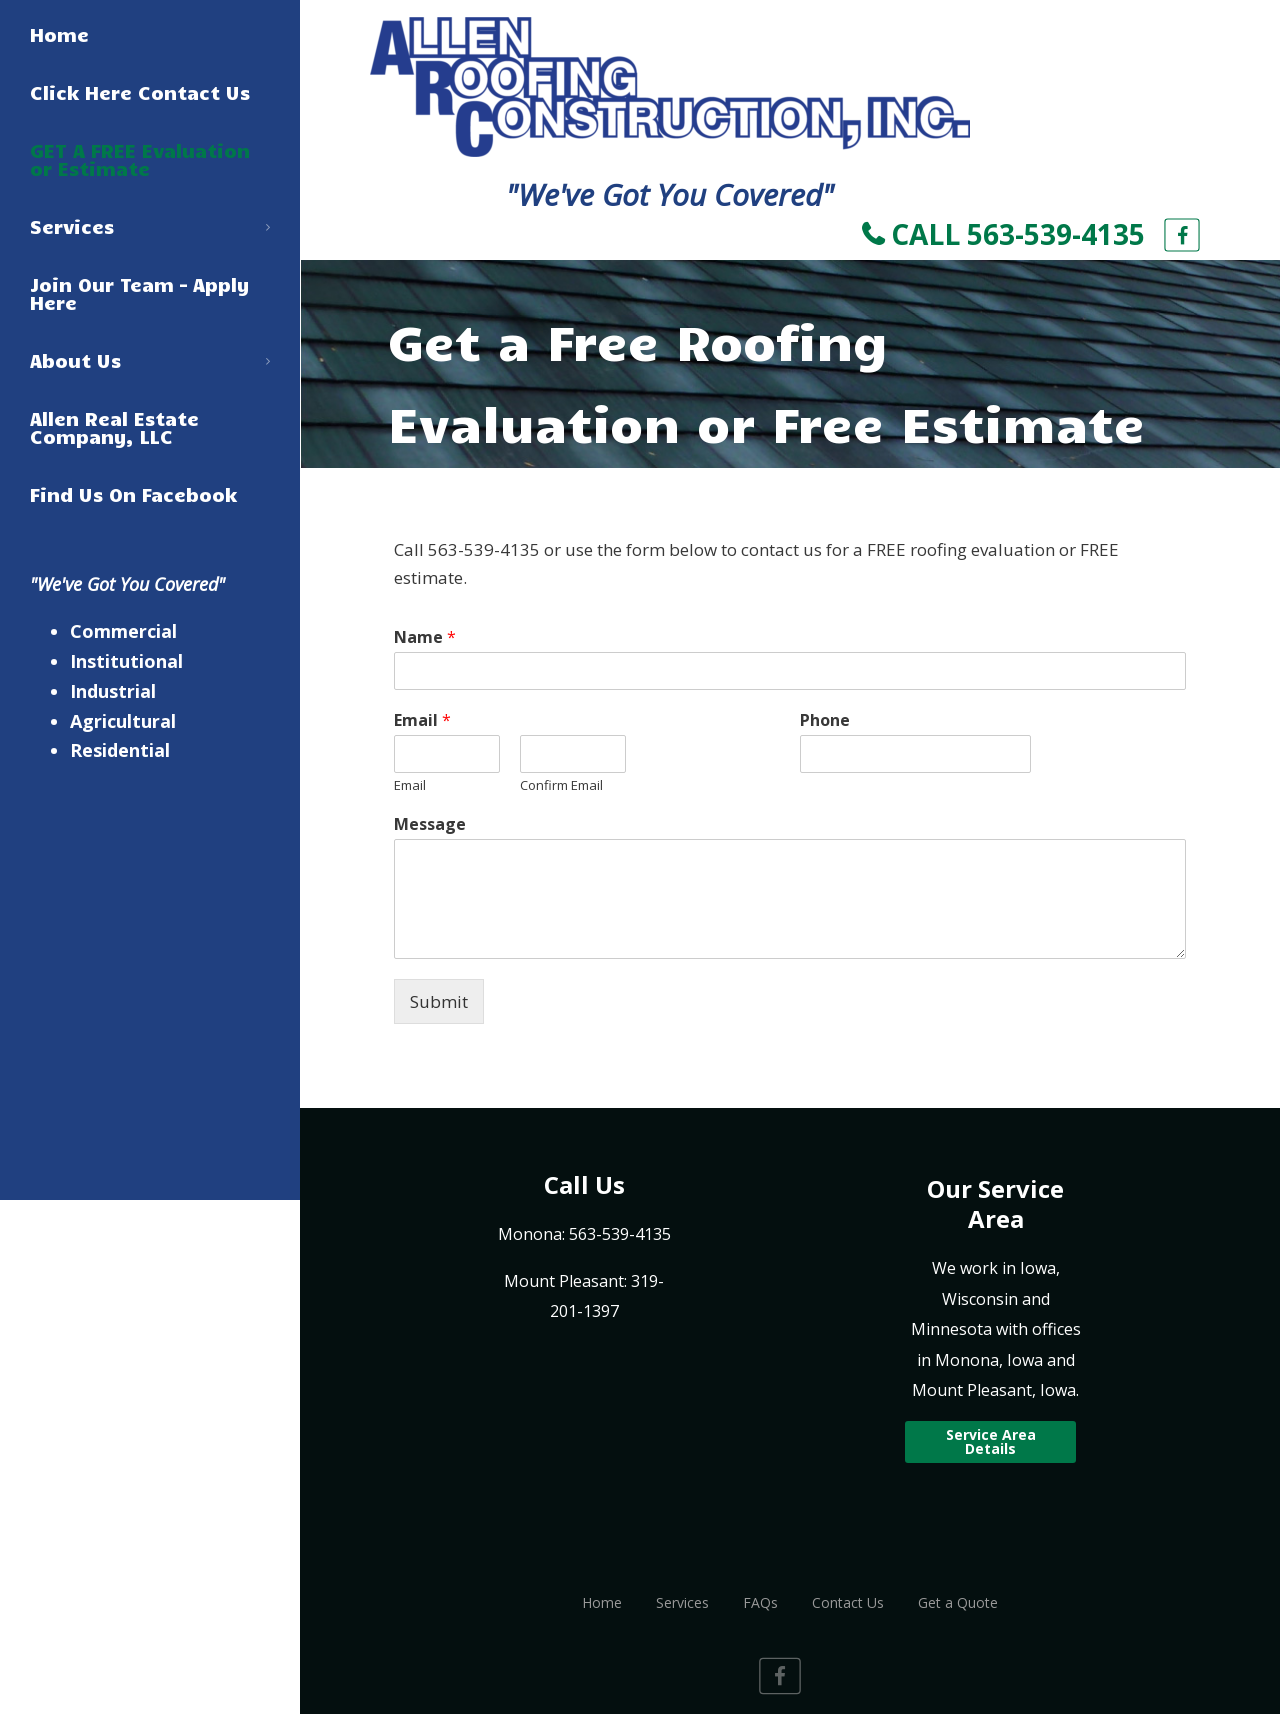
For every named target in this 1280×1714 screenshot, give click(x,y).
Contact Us (848, 1602)
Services (150, 226)
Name (425, 637)
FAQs (760, 1602)
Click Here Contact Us (140, 92)
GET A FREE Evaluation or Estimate (140, 159)
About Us (150, 360)
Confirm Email (561, 785)
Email (422, 720)
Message (430, 824)
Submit (439, 1001)
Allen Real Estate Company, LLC (114, 427)
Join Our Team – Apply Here (140, 293)
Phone (825, 720)
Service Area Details (991, 1441)
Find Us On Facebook (133, 494)
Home (59, 34)
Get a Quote (958, 1602)
